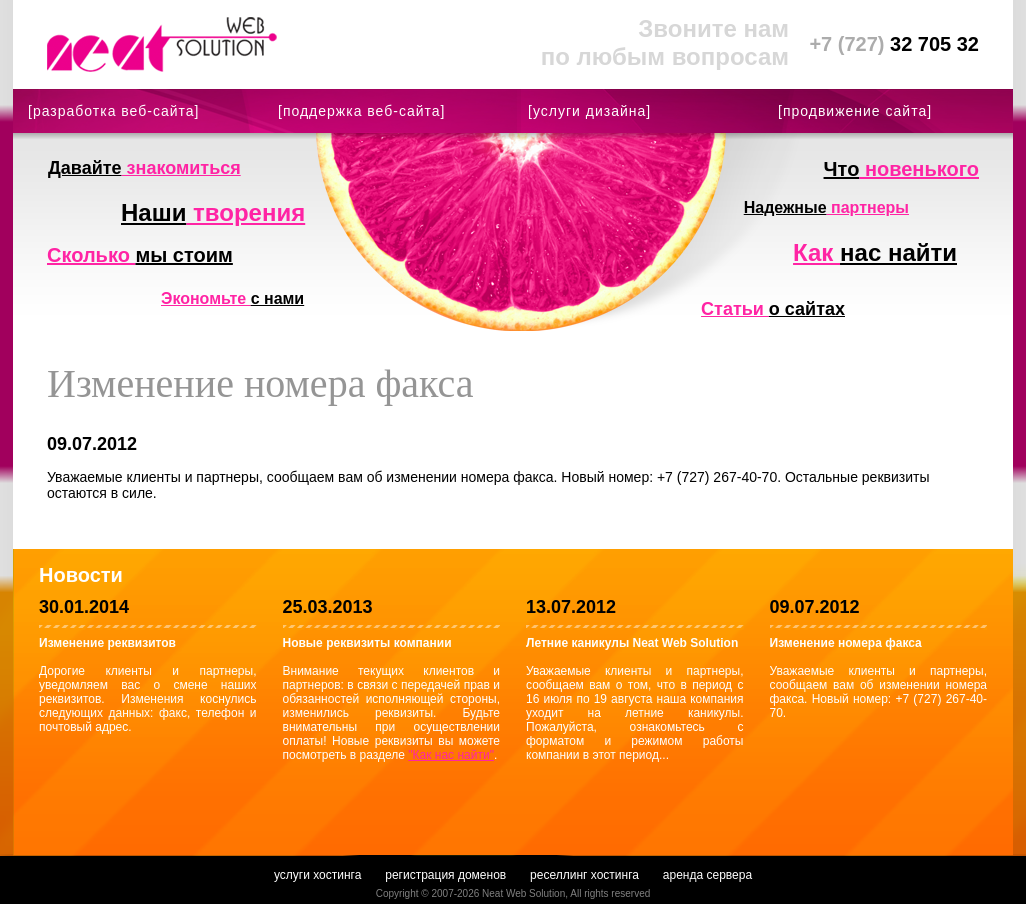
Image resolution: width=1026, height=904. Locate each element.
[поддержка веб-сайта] (361, 111)
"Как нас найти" (451, 755)
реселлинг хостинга (584, 875)
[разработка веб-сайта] (113, 111)
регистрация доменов (445, 875)
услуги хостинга (317, 875)
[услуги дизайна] (589, 111)
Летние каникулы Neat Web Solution (632, 643)
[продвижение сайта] (855, 111)
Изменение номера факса (846, 643)
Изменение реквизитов (107, 643)
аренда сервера (707, 875)
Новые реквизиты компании (367, 643)
